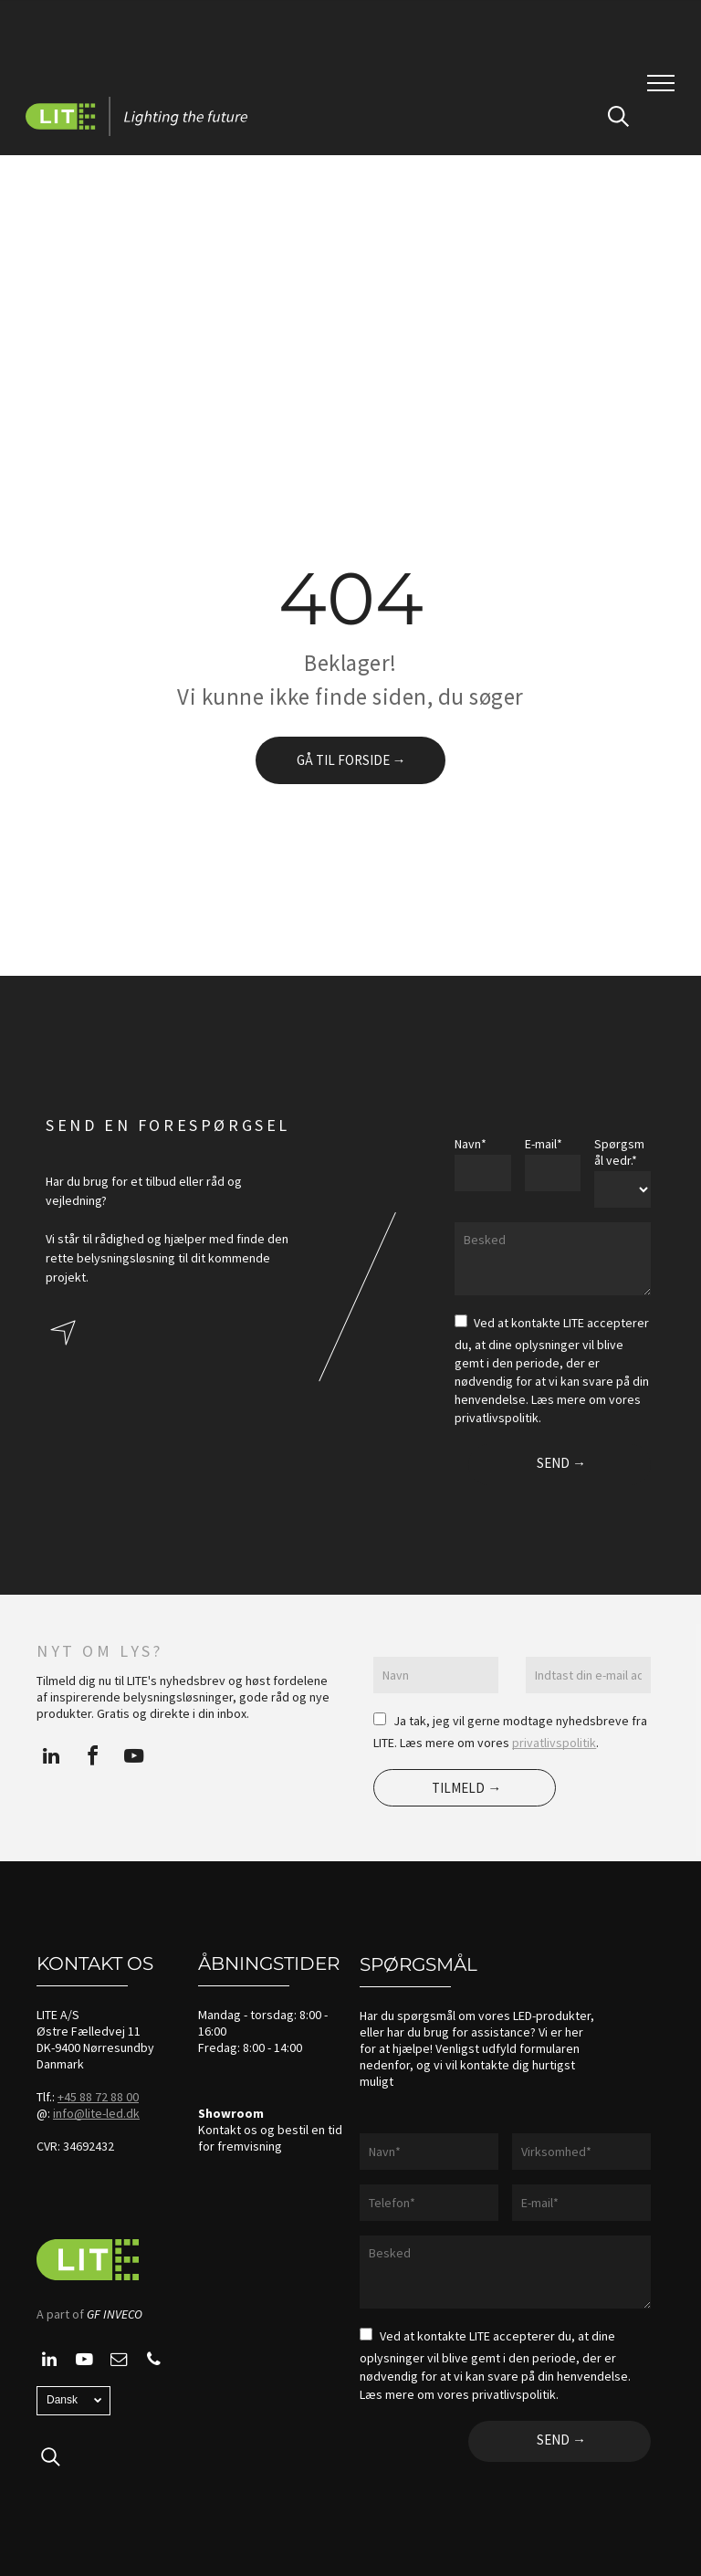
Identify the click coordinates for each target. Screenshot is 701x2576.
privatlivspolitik (554, 1742)
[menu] (661, 83)
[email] (118, 2362)
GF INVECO (114, 2314)
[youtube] (133, 1758)
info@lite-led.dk (96, 2113)
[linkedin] (51, 1758)
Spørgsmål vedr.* (619, 1152)
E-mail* (543, 1144)
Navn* (471, 1144)
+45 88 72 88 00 (98, 2097)
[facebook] (92, 1758)
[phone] (153, 2362)
